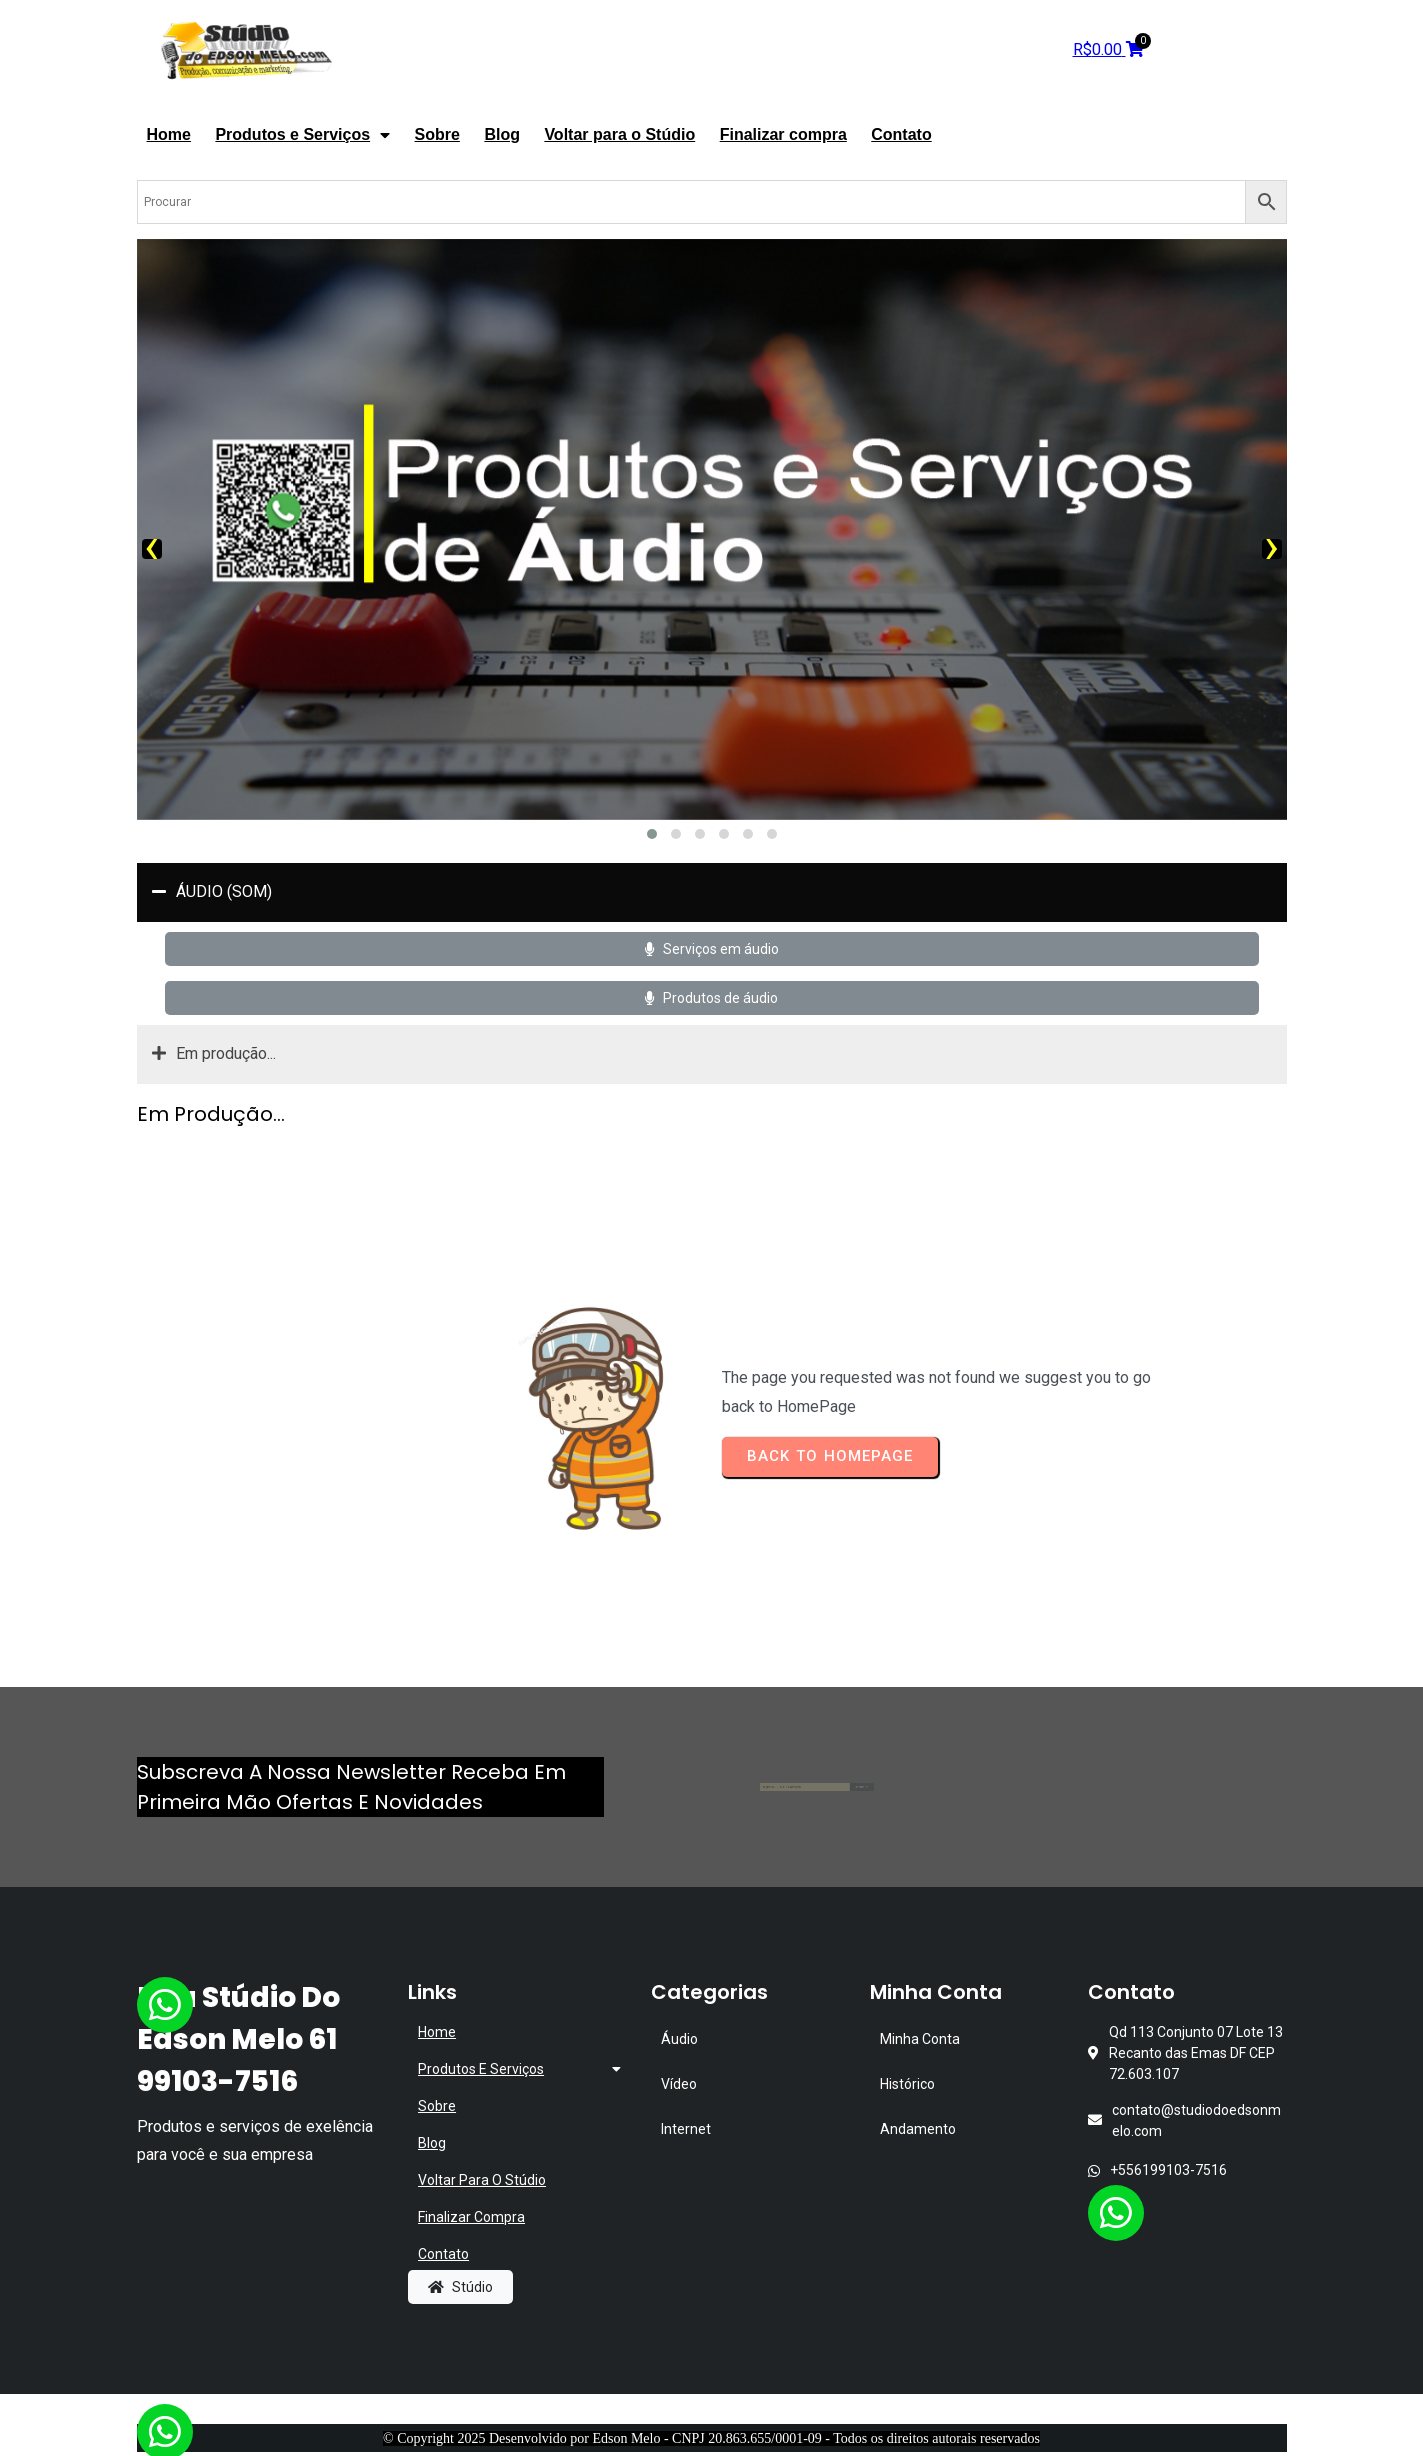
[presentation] (152, 549)
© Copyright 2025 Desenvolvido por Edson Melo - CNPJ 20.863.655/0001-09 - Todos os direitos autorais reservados (711, 2438)
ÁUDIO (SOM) (212, 892)
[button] (652, 834)
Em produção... (214, 1054)
